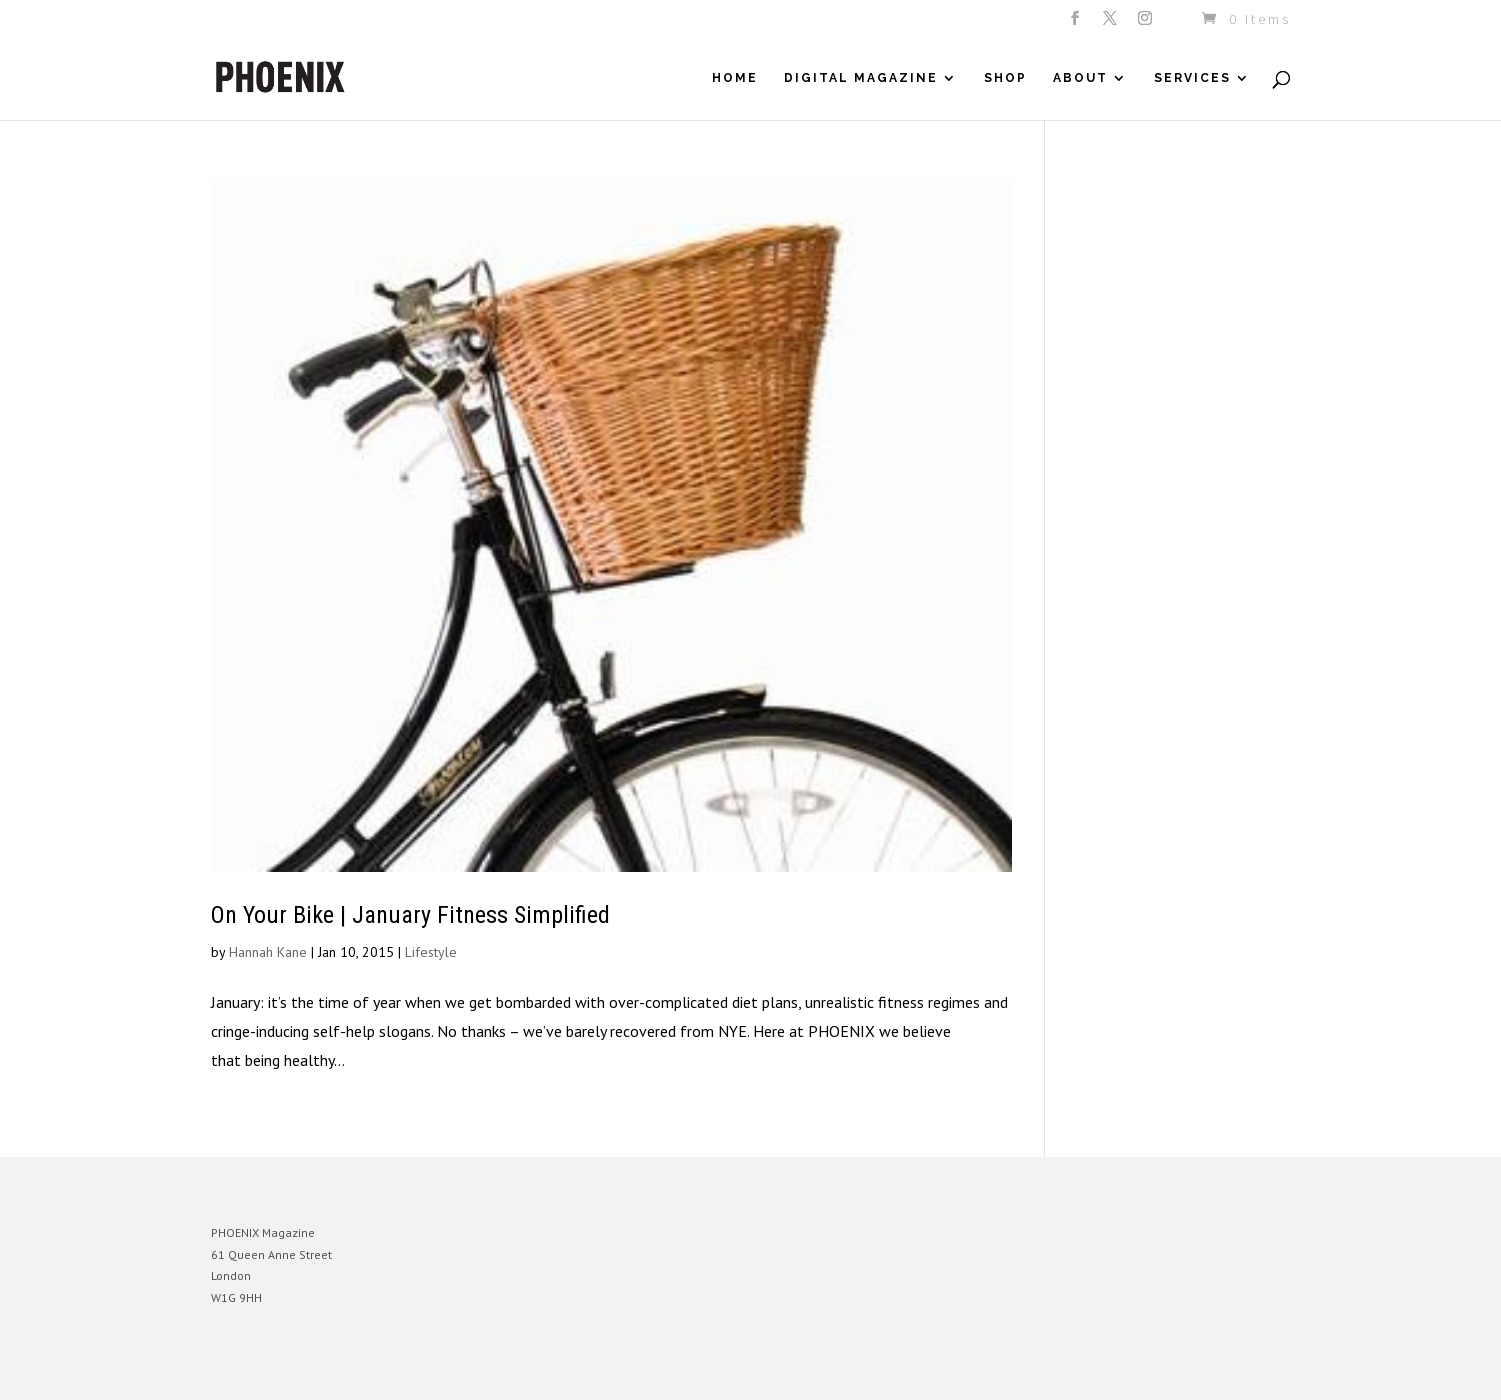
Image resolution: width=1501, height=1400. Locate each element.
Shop (1005, 78)
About (1080, 78)
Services (1192, 78)
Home (735, 78)
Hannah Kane (268, 952)
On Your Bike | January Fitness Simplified (410, 915)
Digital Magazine (861, 78)
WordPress (428, 1369)
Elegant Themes (304, 1369)
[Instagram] (1146, 24)
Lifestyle (431, 952)
